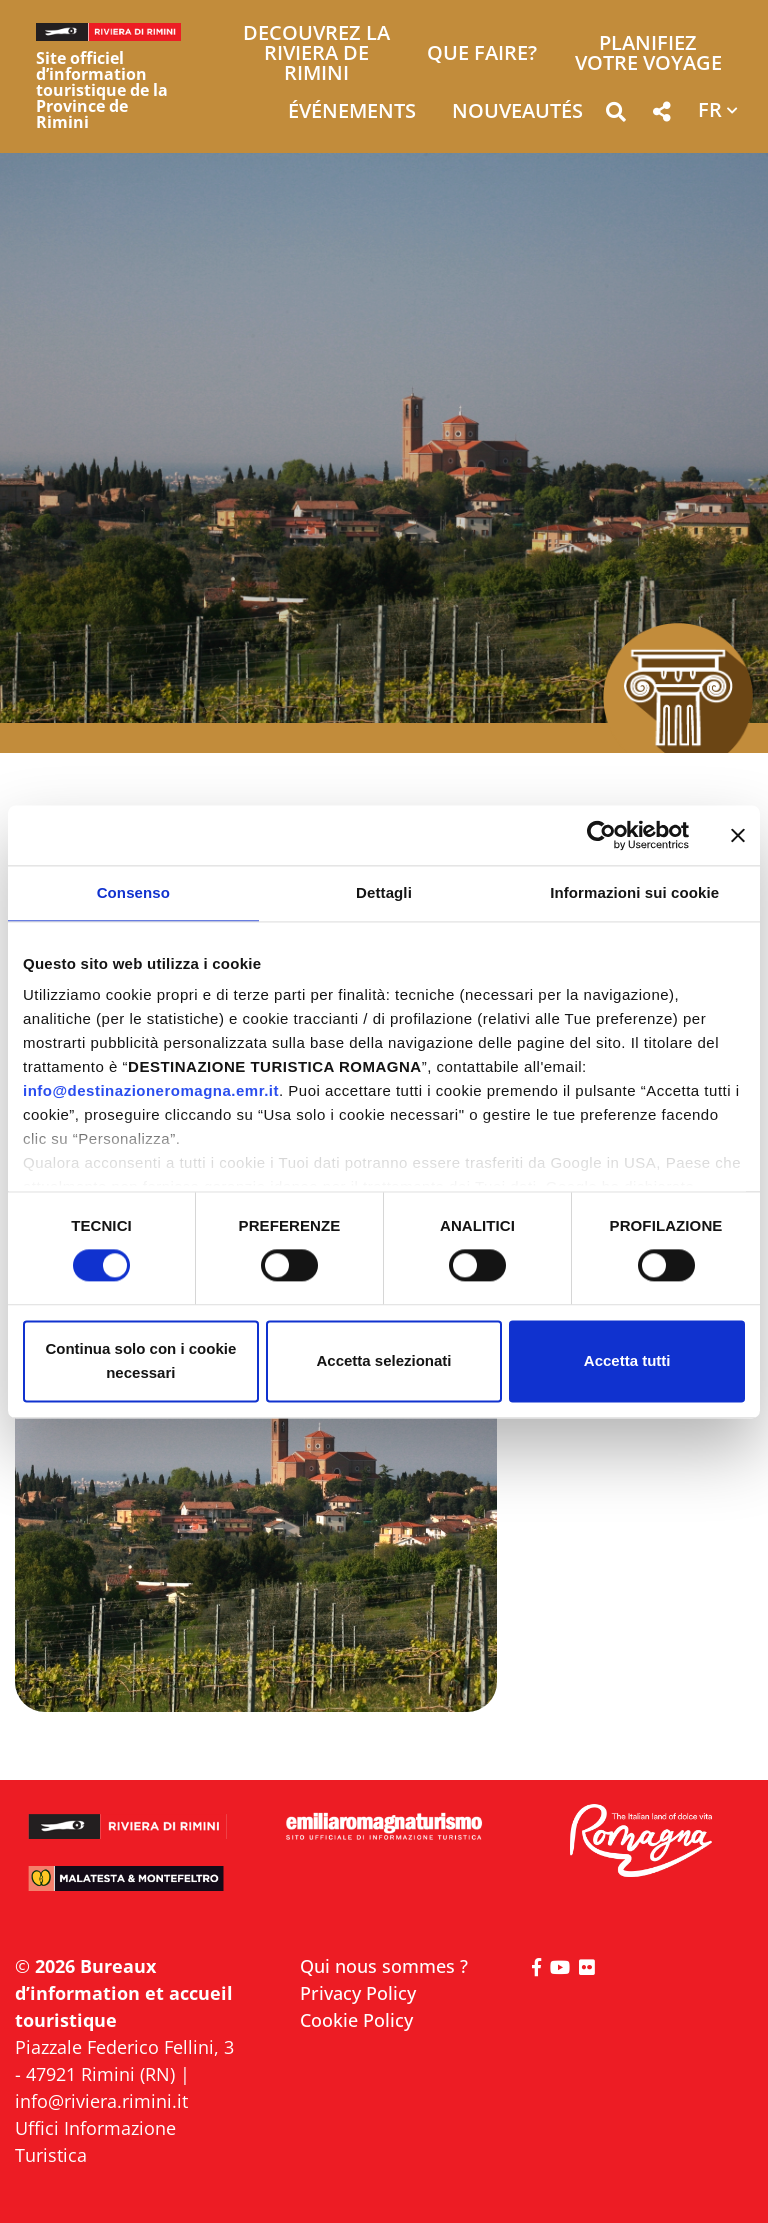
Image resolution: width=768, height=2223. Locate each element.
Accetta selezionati (383, 1360)
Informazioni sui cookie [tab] (634, 892)
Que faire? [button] (482, 54)
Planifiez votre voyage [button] (648, 54)
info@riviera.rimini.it (101, 2101)
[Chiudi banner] (738, 835)
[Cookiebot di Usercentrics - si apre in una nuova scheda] (601, 835)
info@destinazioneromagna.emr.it (151, 1090)
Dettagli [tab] (384, 892)
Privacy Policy (358, 1993)
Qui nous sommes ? (384, 1966)
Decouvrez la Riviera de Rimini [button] (316, 54)
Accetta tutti (627, 1360)
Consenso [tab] (133, 892)
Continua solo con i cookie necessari (140, 1360)
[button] (615, 115)
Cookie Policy (356, 2020)
